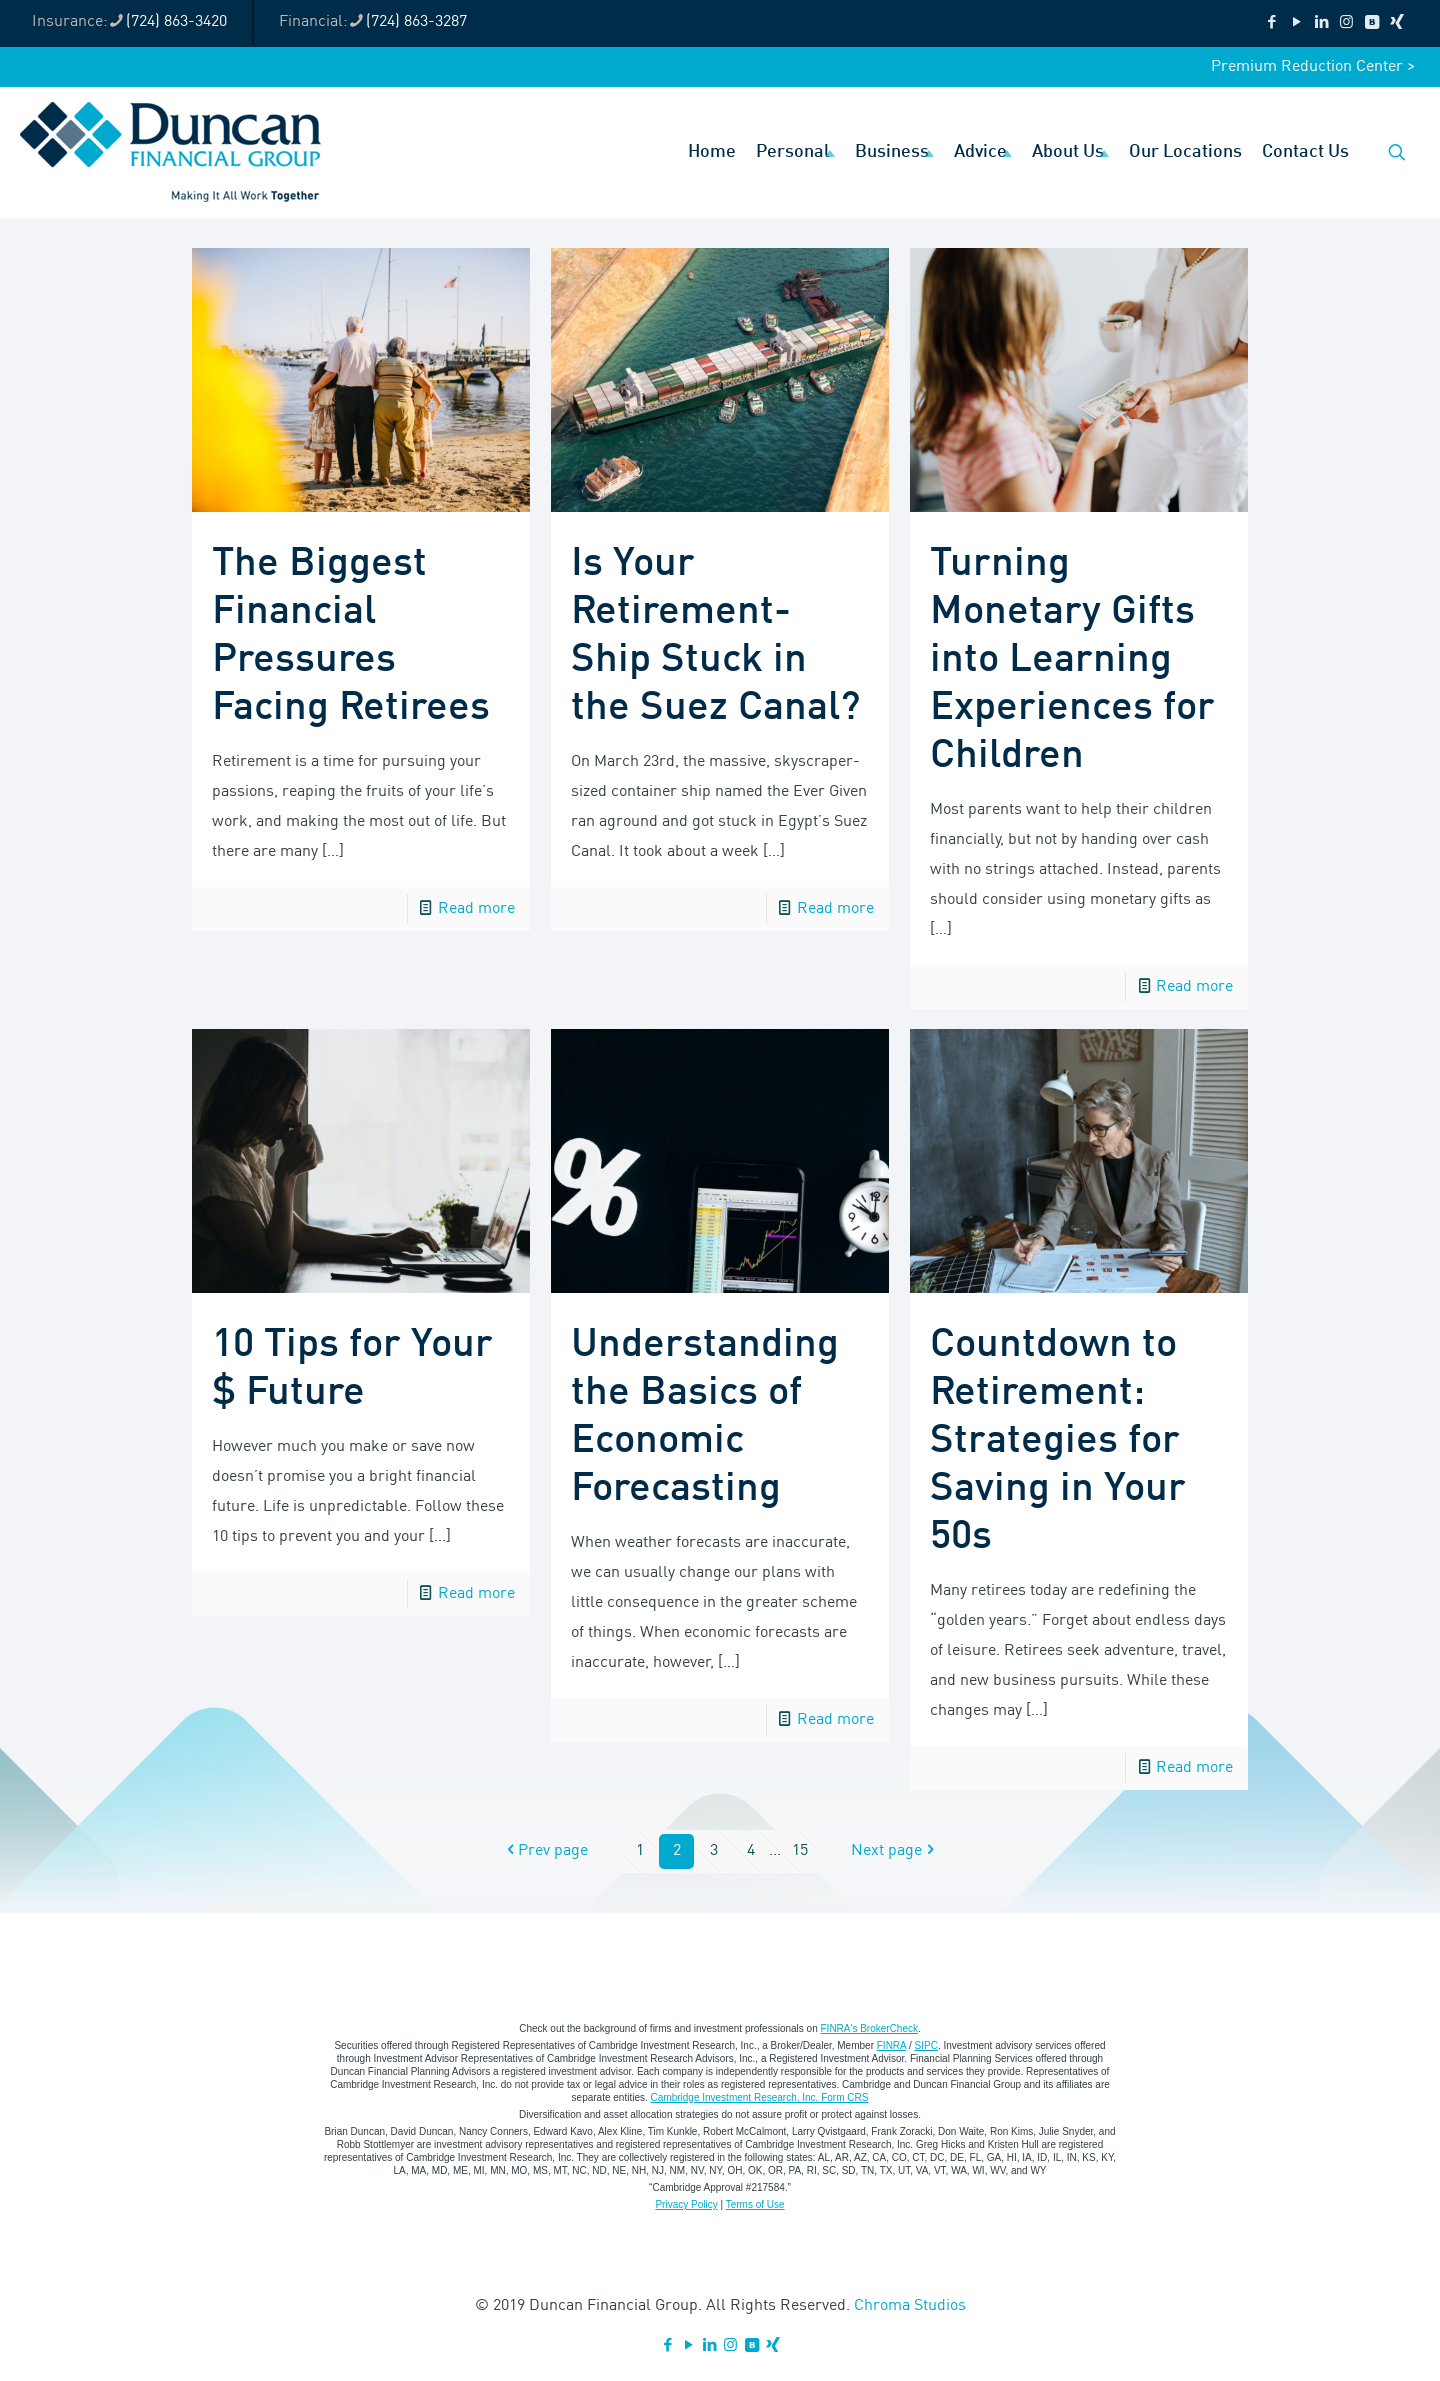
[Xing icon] (1396, 23)
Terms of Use (755, 2204)
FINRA (891, 2045)
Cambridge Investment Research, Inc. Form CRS (760, 2097)
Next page (894, 1851)
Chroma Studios (910, 2306)
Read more (476, 909)
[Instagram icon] (1346, 23)
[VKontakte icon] (1371, 23)
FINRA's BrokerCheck (870, 2028)
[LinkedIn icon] (1321, 23)
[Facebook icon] (1271, 23)
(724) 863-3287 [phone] (416, 22)
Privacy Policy (686, 2204)
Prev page (545, 1851)
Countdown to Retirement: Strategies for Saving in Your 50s (1058, 1441)
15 (800, 1851)
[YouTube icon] (1296, 23)
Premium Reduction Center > (1313, 67)
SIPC (926, 2045)
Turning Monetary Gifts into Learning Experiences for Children (1072, 660)
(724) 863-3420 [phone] (176, 22)
